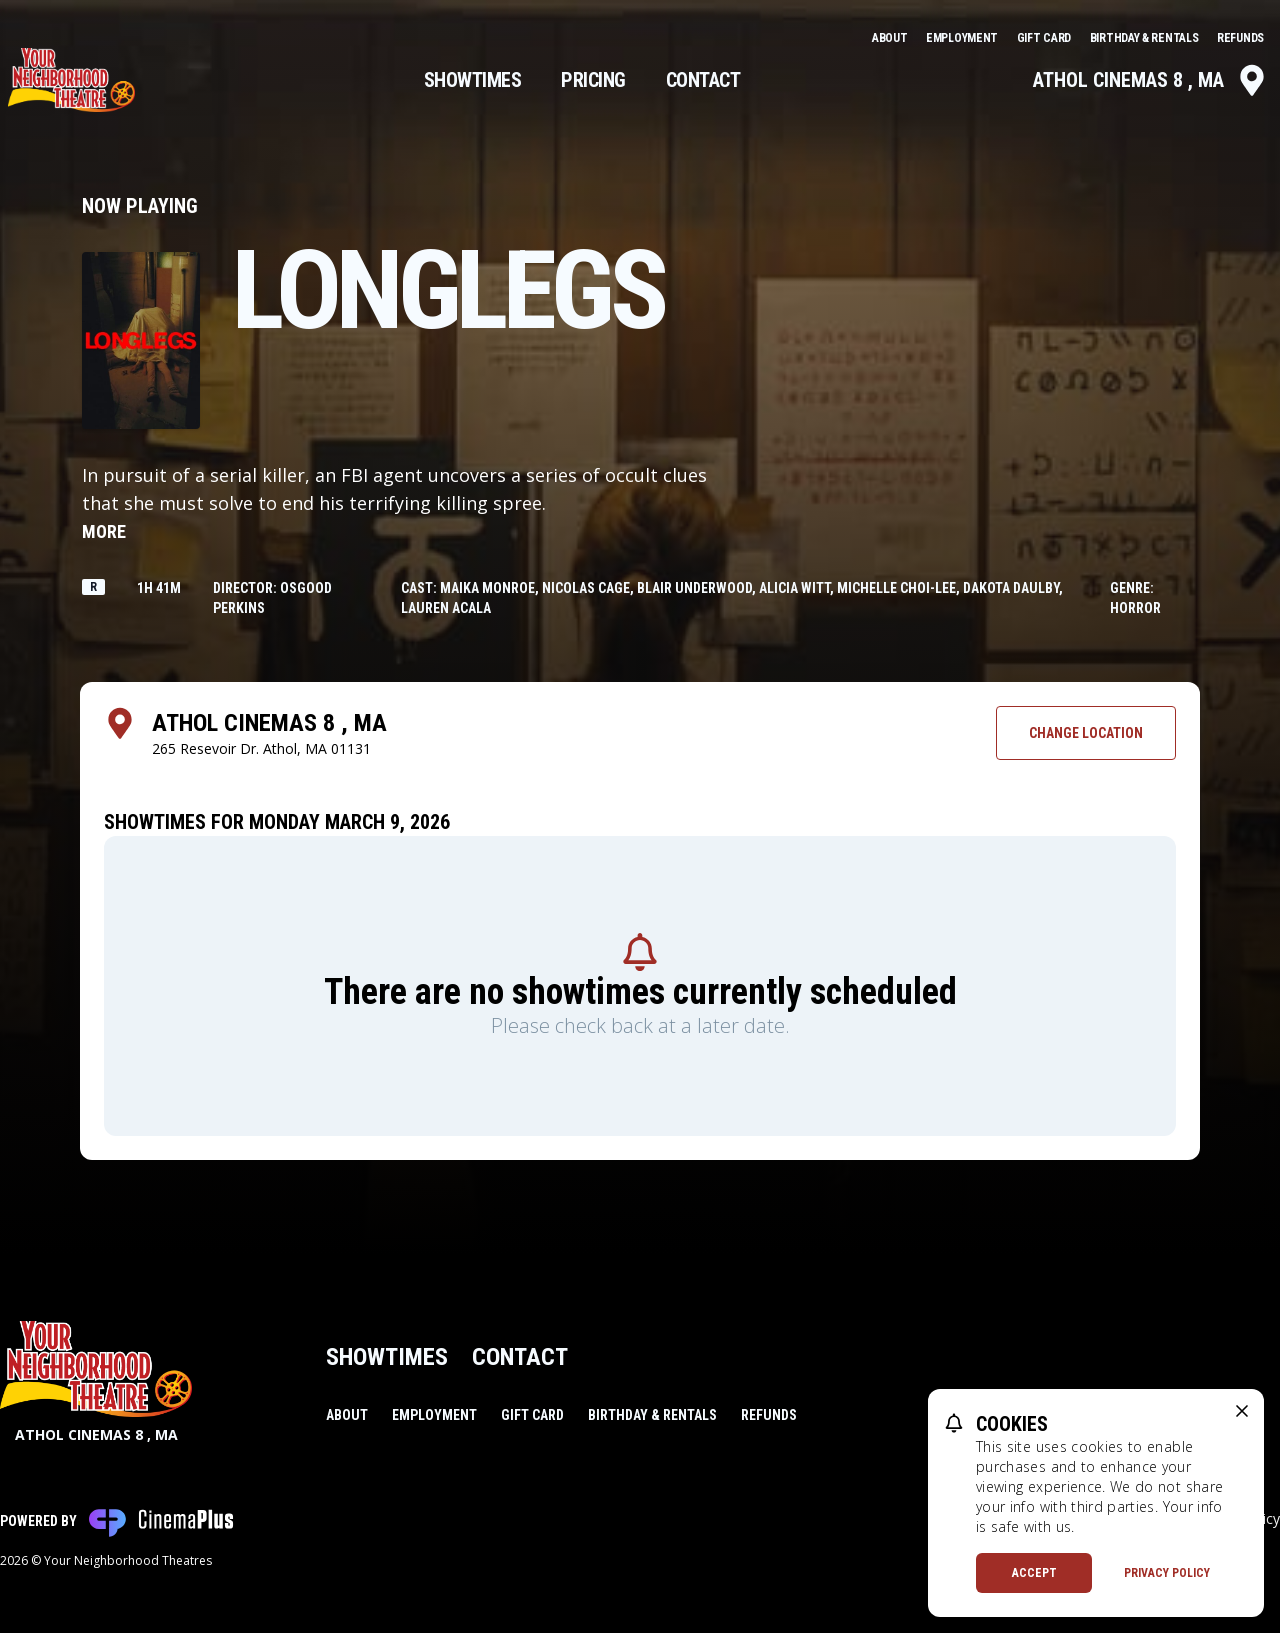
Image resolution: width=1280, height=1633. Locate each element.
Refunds (1240, 38)
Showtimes (473, 80)
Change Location (1086, 733)
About (891, 38)
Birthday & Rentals (1145, 38)
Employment (963, 38)
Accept (1034, 1573)
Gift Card (1045, 38)
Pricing (593, 80)
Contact (703, 80)
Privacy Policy (1167, 1573)
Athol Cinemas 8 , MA (1150, 80)
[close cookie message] (1242, 1411)
